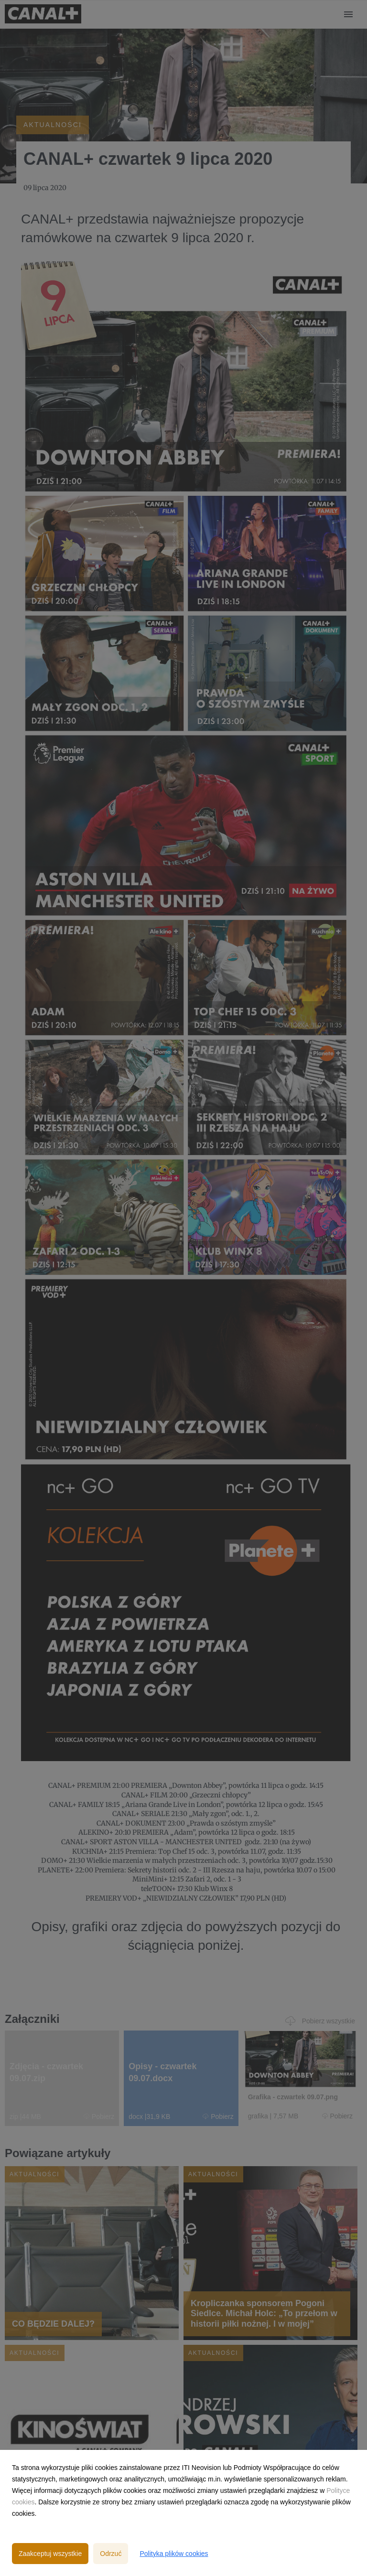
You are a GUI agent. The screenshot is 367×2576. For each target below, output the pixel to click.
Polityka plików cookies (174, 2553)
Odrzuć (110, 2553)
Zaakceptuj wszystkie (50, 2553)
